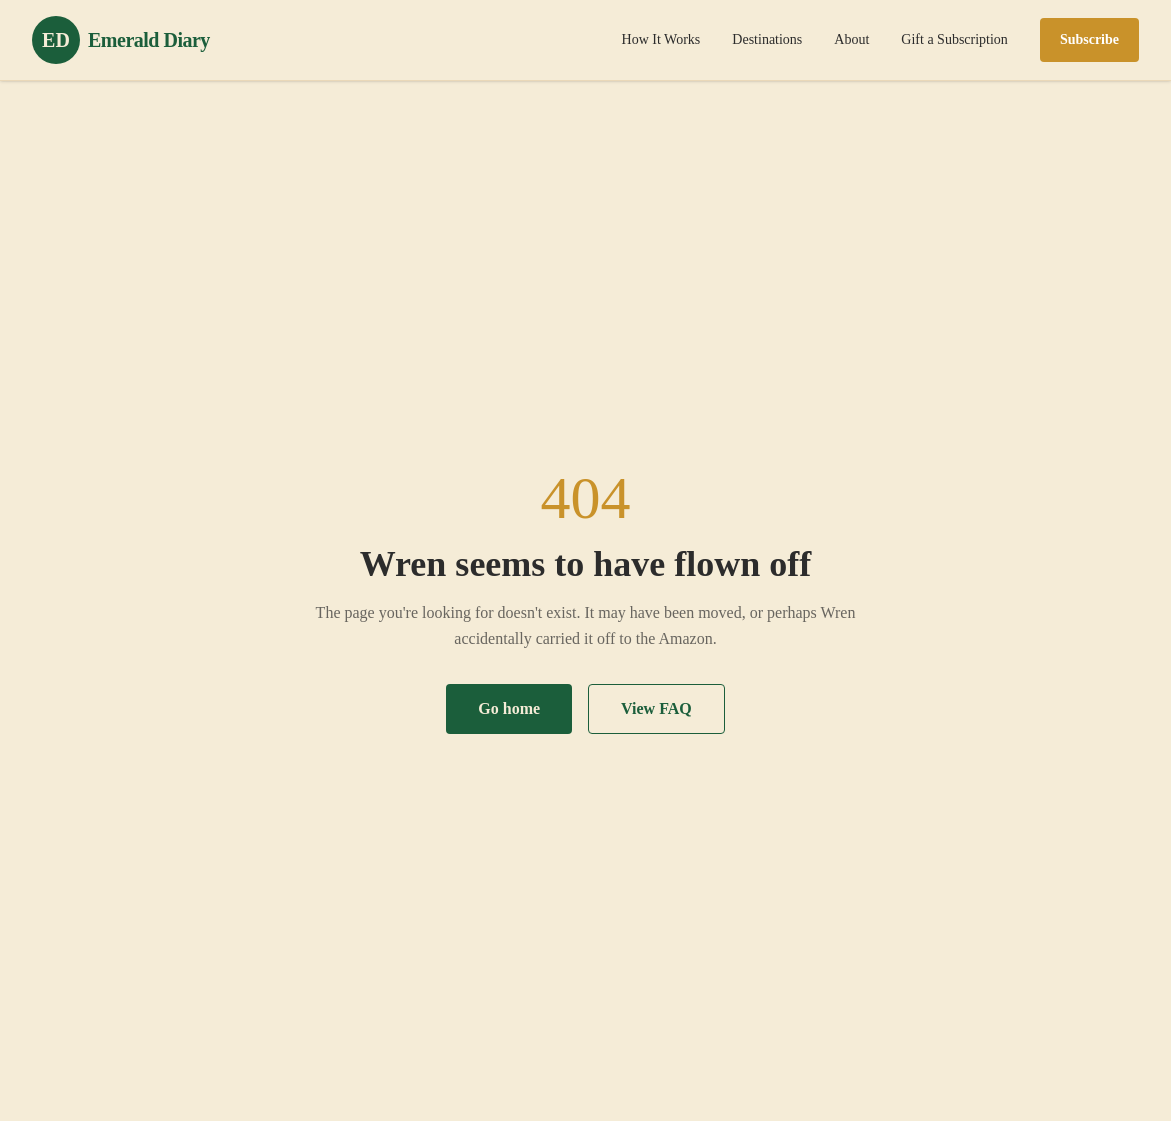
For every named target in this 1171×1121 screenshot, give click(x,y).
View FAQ (656, 708)
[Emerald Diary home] (121, 40)
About (851, 39)
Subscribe (1089, 39)
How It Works (661, 39)
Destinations (767, 39)
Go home (509, 708)
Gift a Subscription (954, 39)
